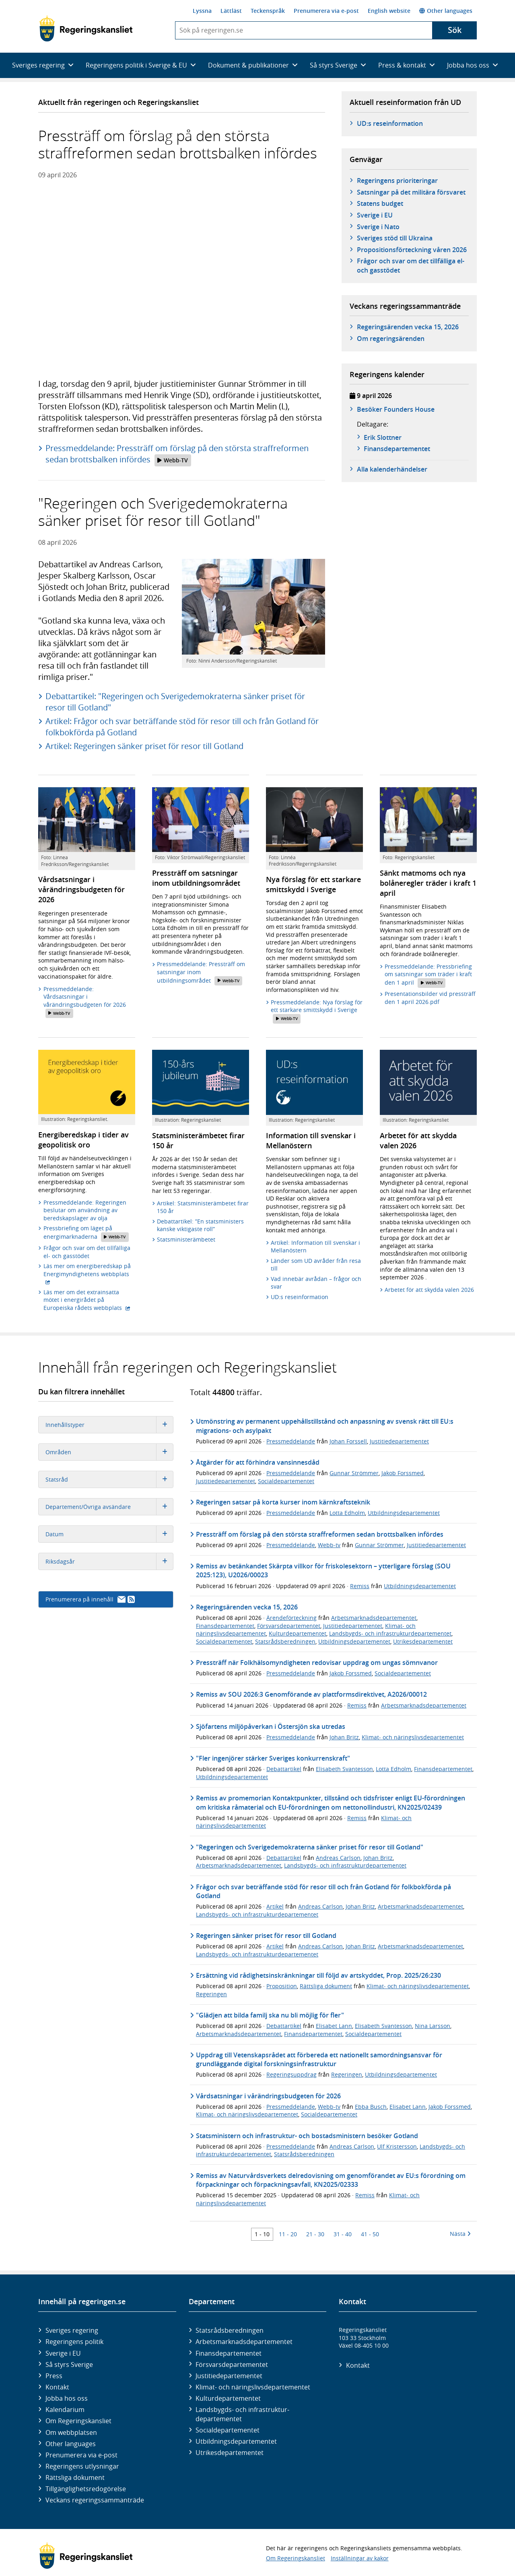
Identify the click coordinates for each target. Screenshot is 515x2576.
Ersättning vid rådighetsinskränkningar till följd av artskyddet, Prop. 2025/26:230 (318, 1975)
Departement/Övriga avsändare (109, 1506)
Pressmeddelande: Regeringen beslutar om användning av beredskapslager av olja (84, 1210)
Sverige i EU (375, 215)
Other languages (445, 10)
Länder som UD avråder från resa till (316, 1265)
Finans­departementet (229, 2353)
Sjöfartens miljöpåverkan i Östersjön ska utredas (270, 1726)
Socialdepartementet (286, 1481)
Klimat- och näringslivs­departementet (253, 2387)
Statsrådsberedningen (285, 1641)
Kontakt (57, 2387)
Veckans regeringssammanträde (94, 2500)
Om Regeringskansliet (78, 2420)
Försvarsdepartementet (288, 1626)
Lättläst (231, 10)
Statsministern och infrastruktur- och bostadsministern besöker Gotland (307, 2135)
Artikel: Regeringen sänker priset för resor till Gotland (144, 746)
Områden (109, 1452)
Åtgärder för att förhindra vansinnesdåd (257, 1462)
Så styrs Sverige (69, 2364)
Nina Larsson (432, 2026)
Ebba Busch (371, 2106)
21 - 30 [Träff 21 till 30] (315, 2234)
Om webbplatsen (71, 2432)
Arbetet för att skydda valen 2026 (429, 1289)
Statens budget (380, 203)
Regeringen (211, 1994)
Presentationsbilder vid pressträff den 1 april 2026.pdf (430, 998)
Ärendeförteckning (291, 1618)
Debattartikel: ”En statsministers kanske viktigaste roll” (200, 1225)
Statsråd (109, 1479)
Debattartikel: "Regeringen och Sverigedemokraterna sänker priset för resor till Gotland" (175, 702)
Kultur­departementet (228, 2398)
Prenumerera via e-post (326, 10)
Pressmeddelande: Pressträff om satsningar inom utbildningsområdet (201, 972)
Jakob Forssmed (402, 1473)
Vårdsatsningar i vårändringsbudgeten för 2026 (268, 2096)
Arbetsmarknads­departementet (244, 2341)
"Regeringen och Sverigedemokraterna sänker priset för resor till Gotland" (309, 1847)
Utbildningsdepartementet (404, 1513)
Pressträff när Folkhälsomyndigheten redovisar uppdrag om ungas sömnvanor (317, 1662)
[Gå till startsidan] (86, 28)
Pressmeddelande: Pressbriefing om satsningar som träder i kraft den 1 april (428, 975)
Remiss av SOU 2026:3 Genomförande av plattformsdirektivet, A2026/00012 (311, 1694)
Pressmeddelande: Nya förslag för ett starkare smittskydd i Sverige (317, 1011)
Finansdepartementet (225, 1626)
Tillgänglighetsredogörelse (85, 2488)
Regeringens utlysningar (82, 2466)
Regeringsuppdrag (291, 2074)
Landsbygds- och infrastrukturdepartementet (390, 1633)
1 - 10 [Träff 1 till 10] (262, 2234)
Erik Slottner (383, 437)
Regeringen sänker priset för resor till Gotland (266, 1935)
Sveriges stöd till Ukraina (395, 238)
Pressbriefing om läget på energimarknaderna (86, 1233)
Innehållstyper (109, 1424)
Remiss (359, 1586)
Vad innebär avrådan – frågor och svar (316, 1283)
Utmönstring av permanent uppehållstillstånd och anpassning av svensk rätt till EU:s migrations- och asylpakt (324, 1426)
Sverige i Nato (378, 226)
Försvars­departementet (232, 2364)
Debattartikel (283, 1769)
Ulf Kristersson (397, 2146)
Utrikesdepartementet (423, 1641)
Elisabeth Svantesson (344, 1769)
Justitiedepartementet (399, 1441)
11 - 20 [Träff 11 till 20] (288, 2234)
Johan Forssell (348, 1441)
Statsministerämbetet (186, 1239)
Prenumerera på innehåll (90, 1599)
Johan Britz (344, 1737)
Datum (109, 1534)
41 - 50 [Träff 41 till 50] (370, 2234)
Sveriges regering (71, 2330)
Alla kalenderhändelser (392, 469)
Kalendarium (64, 2409)
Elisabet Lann (334, 2026)
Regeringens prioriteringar (397, 180)
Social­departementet (228, 2430)
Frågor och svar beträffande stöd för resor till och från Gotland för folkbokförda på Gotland (323, 1891)
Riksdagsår (109, 1561)
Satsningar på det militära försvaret (411, 192)
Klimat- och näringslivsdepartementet (413, 1737)
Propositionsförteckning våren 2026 (412, 249)
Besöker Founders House (396, 409)
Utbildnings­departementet (236, 2441)
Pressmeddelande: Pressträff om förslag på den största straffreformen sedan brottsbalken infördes (177, 454)
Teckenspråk (268, 10)
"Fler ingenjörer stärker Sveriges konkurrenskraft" (273, 1758)
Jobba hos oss (66, 2398)
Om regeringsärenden (390, 338)
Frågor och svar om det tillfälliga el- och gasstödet (410, 265)
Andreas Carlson (338, 1858)
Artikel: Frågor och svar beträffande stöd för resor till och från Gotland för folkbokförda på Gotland (182, 727)
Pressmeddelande (290, 1441)
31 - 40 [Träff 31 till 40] (343, 2234)
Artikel (275, 1906)
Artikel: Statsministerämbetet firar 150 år (203, 1207)
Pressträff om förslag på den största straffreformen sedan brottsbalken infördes (319, 1534)
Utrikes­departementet (230, 2452)
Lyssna (202, 10)
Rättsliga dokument (326, 1986)
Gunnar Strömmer (354, 1473)
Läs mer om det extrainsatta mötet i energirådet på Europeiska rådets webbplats (89, 1300)
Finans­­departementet (397, 448)
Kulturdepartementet (297, 1633)
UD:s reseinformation (390, 123)
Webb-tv (329, 1545)
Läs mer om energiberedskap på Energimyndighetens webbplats (89, 1270)
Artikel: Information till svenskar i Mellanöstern (315, 1246)
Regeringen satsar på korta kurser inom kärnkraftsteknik (283, 1502)
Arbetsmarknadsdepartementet (373, 1618)
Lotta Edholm (347, 1513)
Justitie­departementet (229, 2375)
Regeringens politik (74, 2341)
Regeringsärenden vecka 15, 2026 (408, 326)
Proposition (281, 1986)
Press (53, 2375)
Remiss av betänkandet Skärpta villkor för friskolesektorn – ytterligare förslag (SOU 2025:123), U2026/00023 (323, 1570)
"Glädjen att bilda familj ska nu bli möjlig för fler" (270, 2015)
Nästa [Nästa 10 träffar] (460, 2233)
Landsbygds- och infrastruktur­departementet (242, 2414)
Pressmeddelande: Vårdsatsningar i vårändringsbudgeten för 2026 (84, 1001)
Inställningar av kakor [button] (360, 2558)
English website (389, 10)
